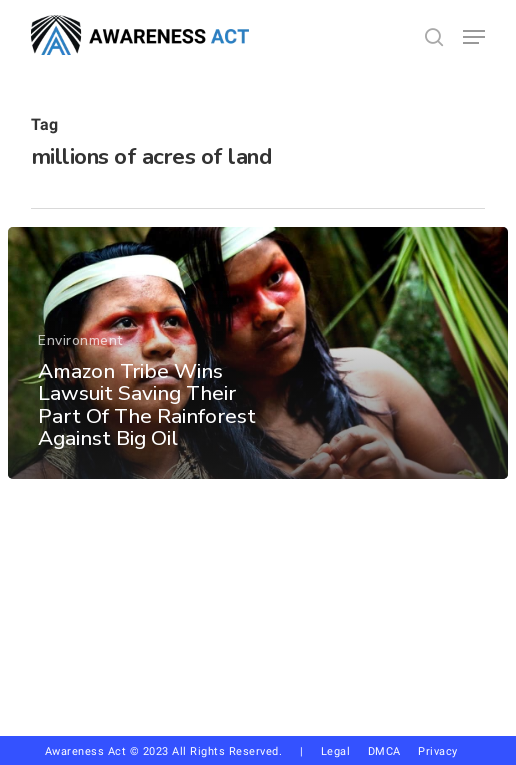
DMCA (384, 751)
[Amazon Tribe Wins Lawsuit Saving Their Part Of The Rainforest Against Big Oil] (258, 353)
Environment (80, 340)
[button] (474, 37)
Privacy (445, 751)
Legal (336, 751)
